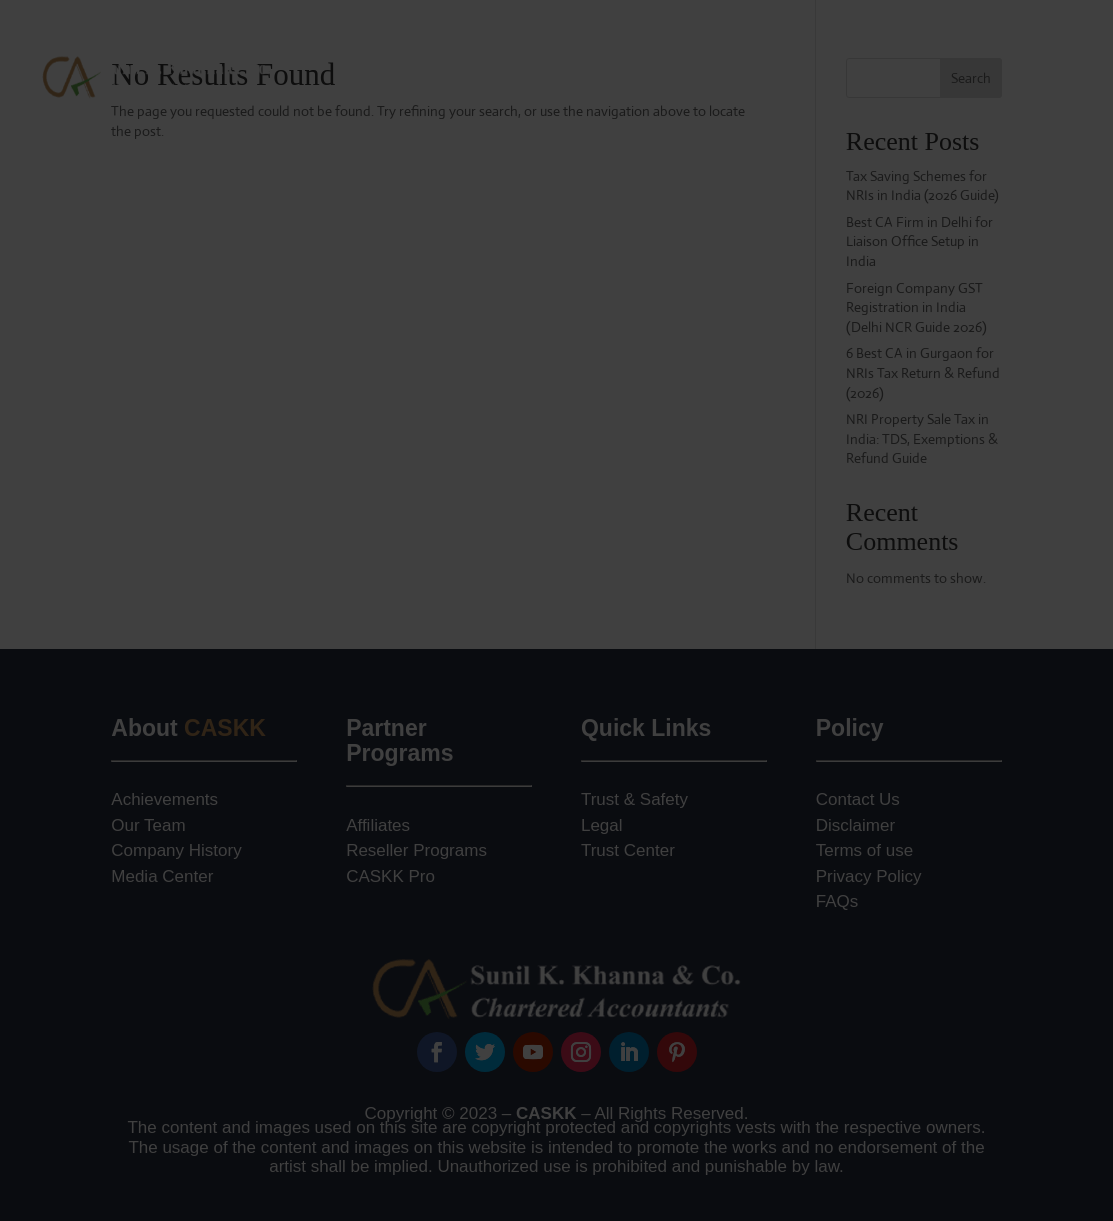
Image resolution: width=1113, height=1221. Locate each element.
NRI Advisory (867, 37)
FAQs (837, 901)
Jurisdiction (990, 37)
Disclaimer (855, 825)
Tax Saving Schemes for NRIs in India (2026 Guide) (922, 186)
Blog (1065, 37)
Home (337, 37)
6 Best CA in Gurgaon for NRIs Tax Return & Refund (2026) (923, 372)
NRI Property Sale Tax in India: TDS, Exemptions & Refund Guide (922, 438)
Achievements (164, 799)
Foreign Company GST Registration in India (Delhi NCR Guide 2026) (916, 307)
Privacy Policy (869, 876)
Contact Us (1042, 113)
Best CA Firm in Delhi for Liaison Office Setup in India (919, 241)
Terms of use (864, 850)
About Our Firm (430, 37)
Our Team (148, 825)
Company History (176, 850)
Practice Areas (572, 37)
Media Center (162, 876)
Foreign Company (722, 37)
